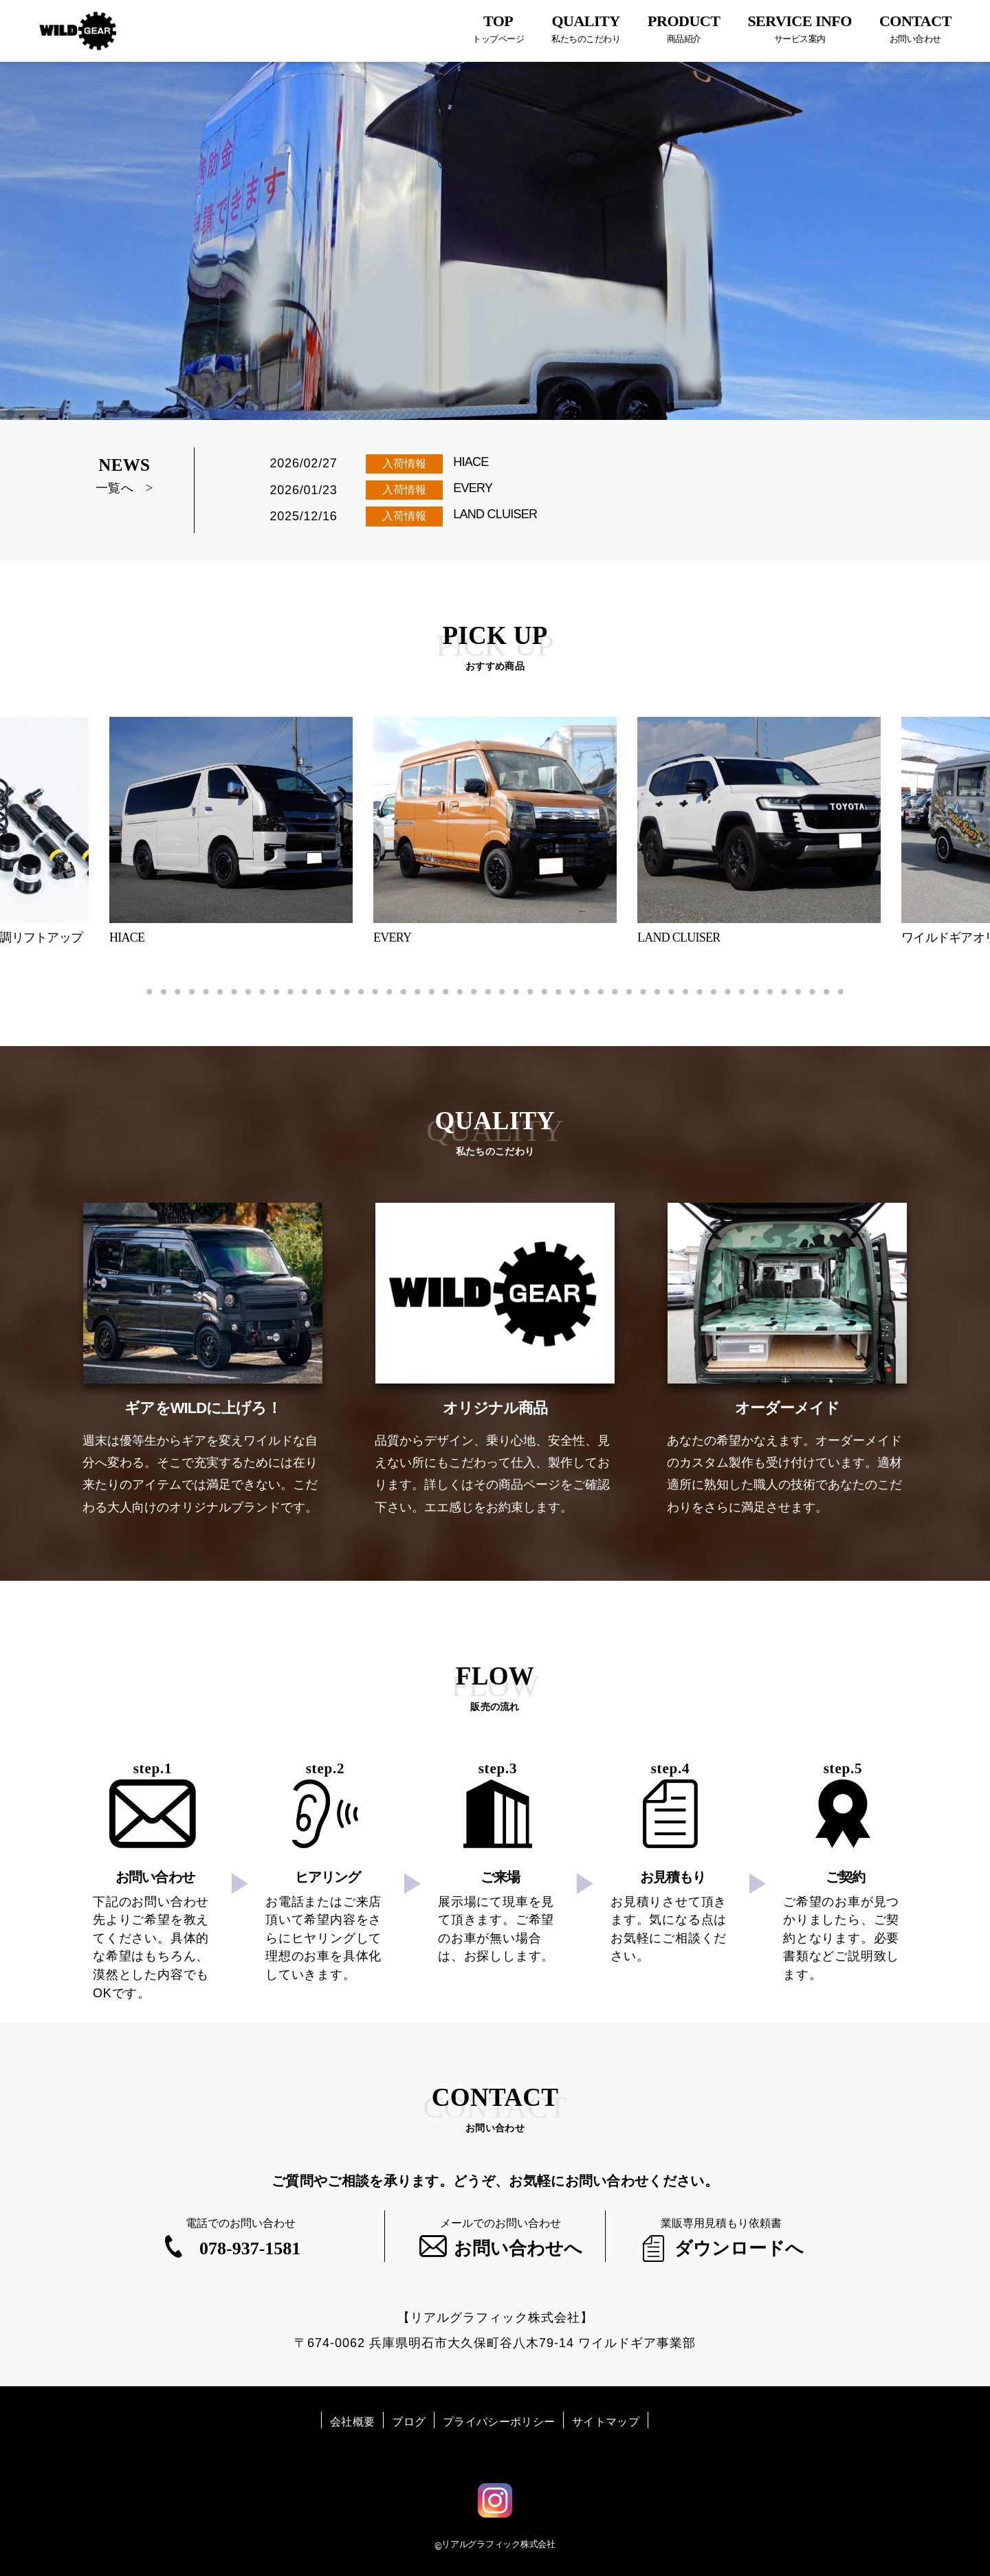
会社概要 (352, 2422)
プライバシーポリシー (499, 2422)
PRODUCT (684, 28)
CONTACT (915, 28)
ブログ (409, 2422)
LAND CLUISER (495, 514)
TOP (498, 28)
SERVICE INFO (799, 28)
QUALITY (585, 28)
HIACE (470, 462)
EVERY (472, 488)
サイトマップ (605, 2422)
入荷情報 (404, 463)
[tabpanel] (495, 831)
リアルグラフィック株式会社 (498, 2544)
